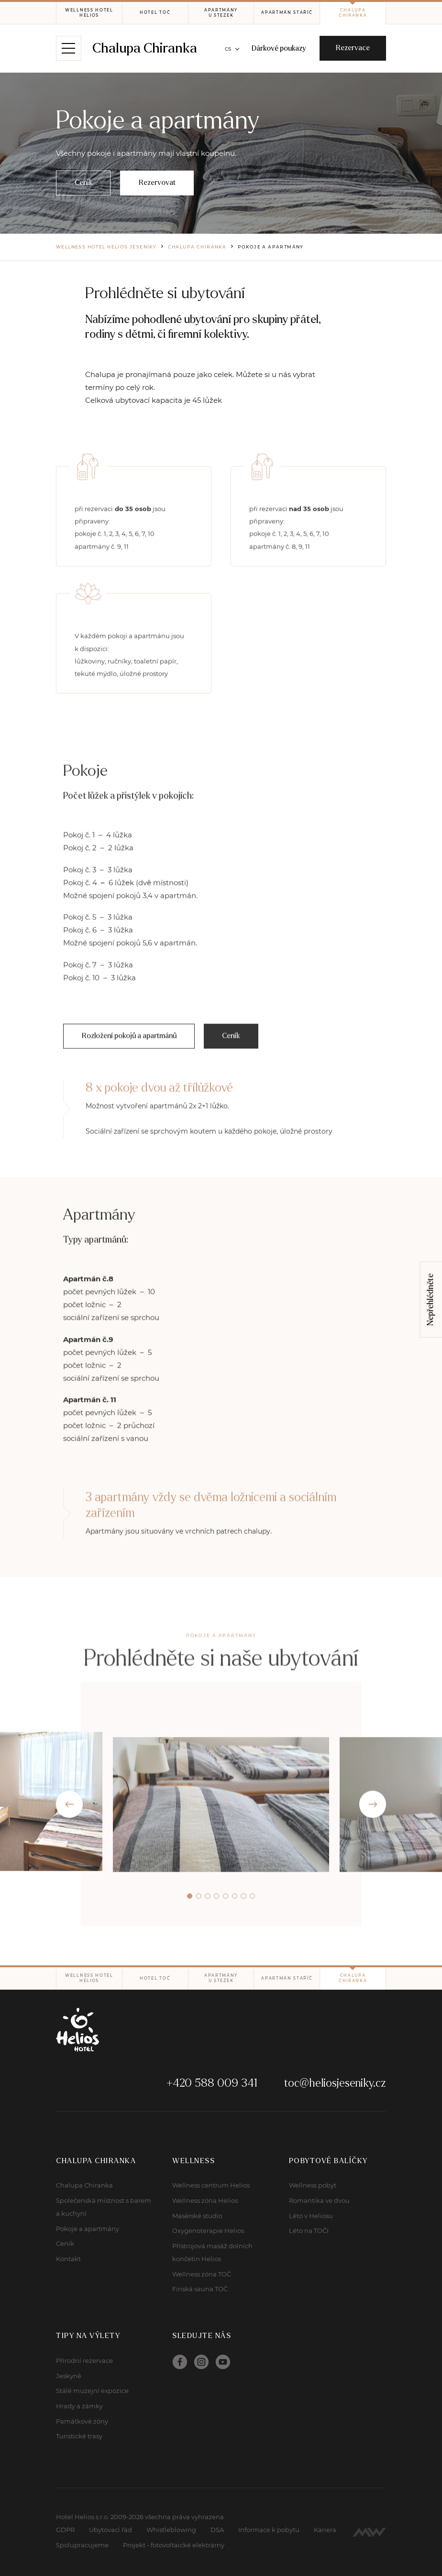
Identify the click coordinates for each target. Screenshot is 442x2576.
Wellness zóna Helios (205, 2200)
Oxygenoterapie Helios (208, 2230)
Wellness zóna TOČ (201, 2274)
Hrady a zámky (79, 2406)
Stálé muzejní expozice (92, 2390)
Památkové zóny (82, 2421)
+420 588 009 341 (211, 2083)
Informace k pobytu (268, 2529)
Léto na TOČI (309, 2230)
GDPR (65, 2529)
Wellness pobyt (312, 2185)
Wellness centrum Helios (211, 2185)
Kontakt (68, 2259)
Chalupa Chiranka (144, 48)
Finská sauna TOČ (200, 2289)
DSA (217, 2529)
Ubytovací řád (110, 2529)
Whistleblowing (171, 2529)
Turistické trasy (79, 2436)
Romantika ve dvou (319, 2200)
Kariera (325, 2529)
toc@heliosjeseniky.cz (335, 2083)
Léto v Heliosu (311, 2216)
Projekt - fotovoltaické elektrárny (173, 2545)
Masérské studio (197, 2216)
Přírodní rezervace (84, 2360)
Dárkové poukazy (279, 48)
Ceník (65, 2243)
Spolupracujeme (82, 2545)
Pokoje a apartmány (87, 2228)
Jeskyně (68, 2376)
